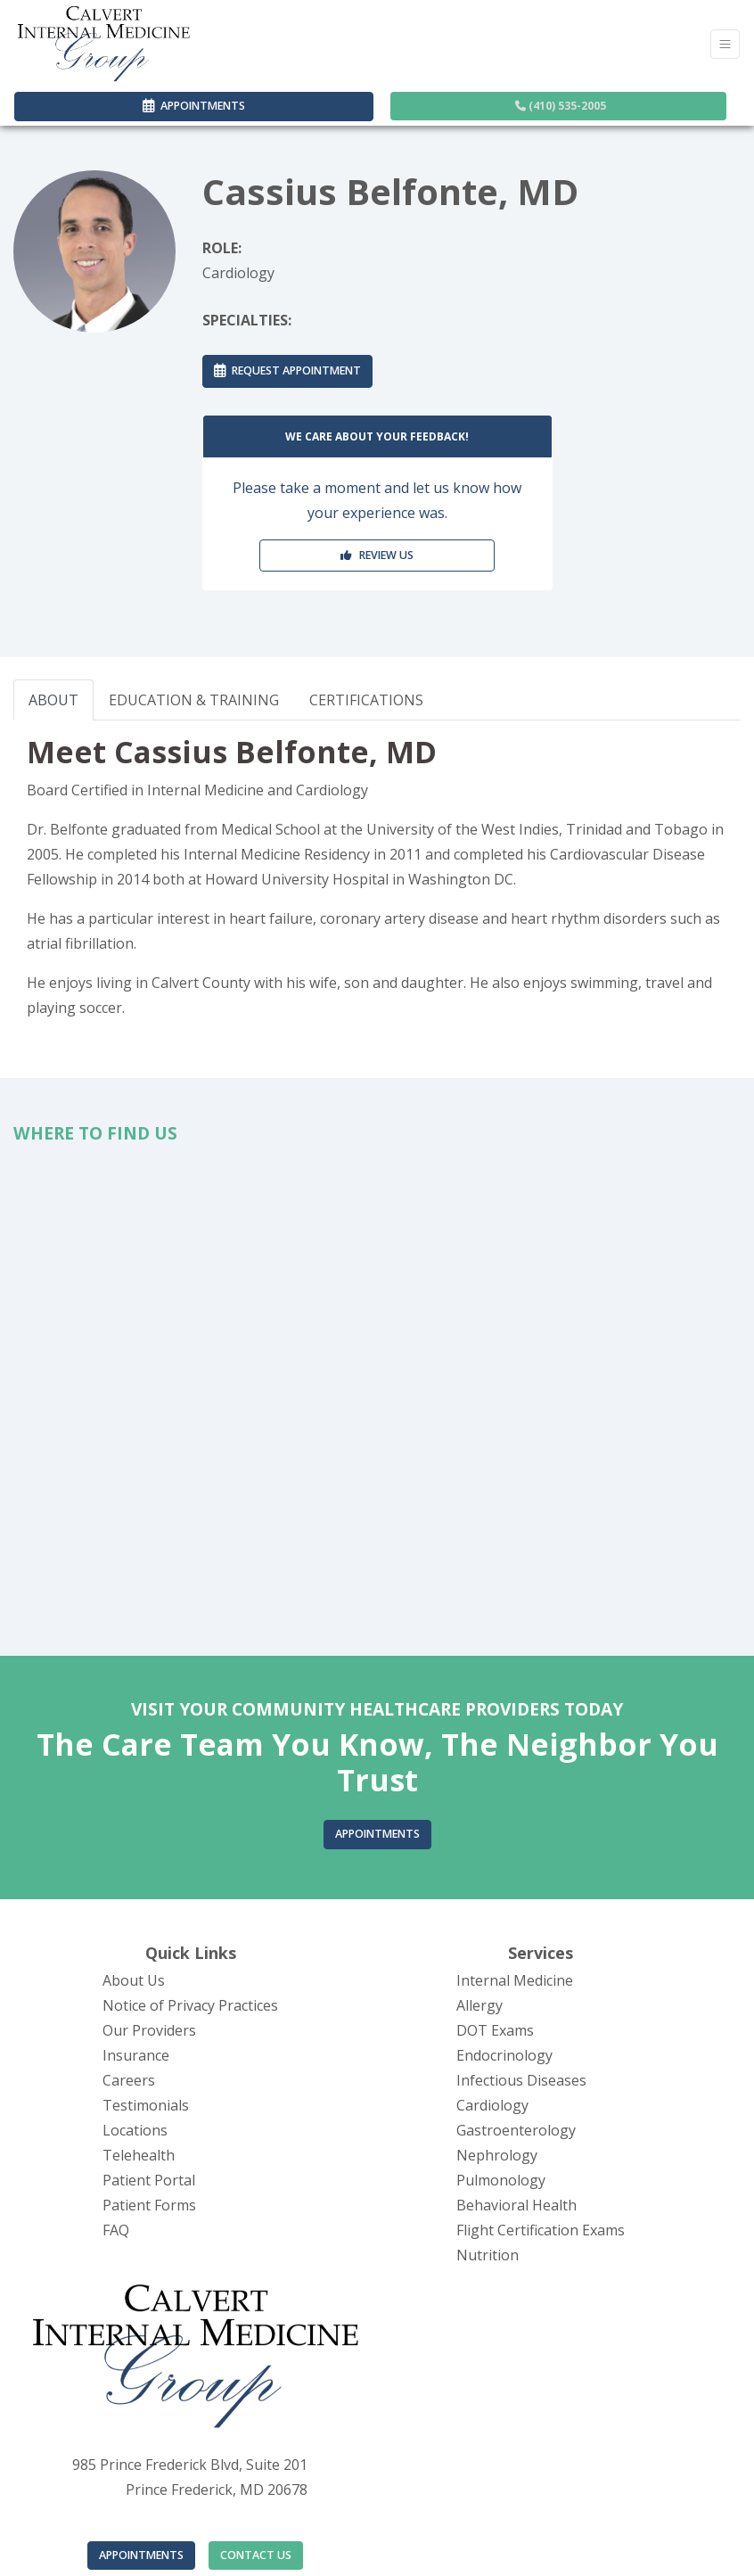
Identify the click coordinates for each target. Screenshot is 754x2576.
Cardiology (492, 2105)
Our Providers (149, 2030)
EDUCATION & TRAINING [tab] (194, 700)
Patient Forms (149, 2205)
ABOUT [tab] (53, 700)
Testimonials (145, 2105)
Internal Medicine (514, 1980)
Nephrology (496, 2155)
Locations (135, 2130)
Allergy (479, 2005)
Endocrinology (504, 2055)
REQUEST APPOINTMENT (287, 370)
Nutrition (487, 2255)
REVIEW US (377, 555)
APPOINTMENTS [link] (194, 105)
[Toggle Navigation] (725, 44)
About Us (133, 1980)
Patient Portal (148, 2180)
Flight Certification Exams (540, 2230)
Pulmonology (500, 2180)
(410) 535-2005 (560, 105)
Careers (128, 2080)
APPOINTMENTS (141, 2555)
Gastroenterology (516, 2130)
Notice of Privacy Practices (190, 2005)
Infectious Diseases (521, 2080)
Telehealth (138, 2155)
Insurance (135, 2055)
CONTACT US (255, 2555)
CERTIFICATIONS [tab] (366, 700)
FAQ (115, 2230)
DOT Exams (495, 2030)
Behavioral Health (516, 2205)
